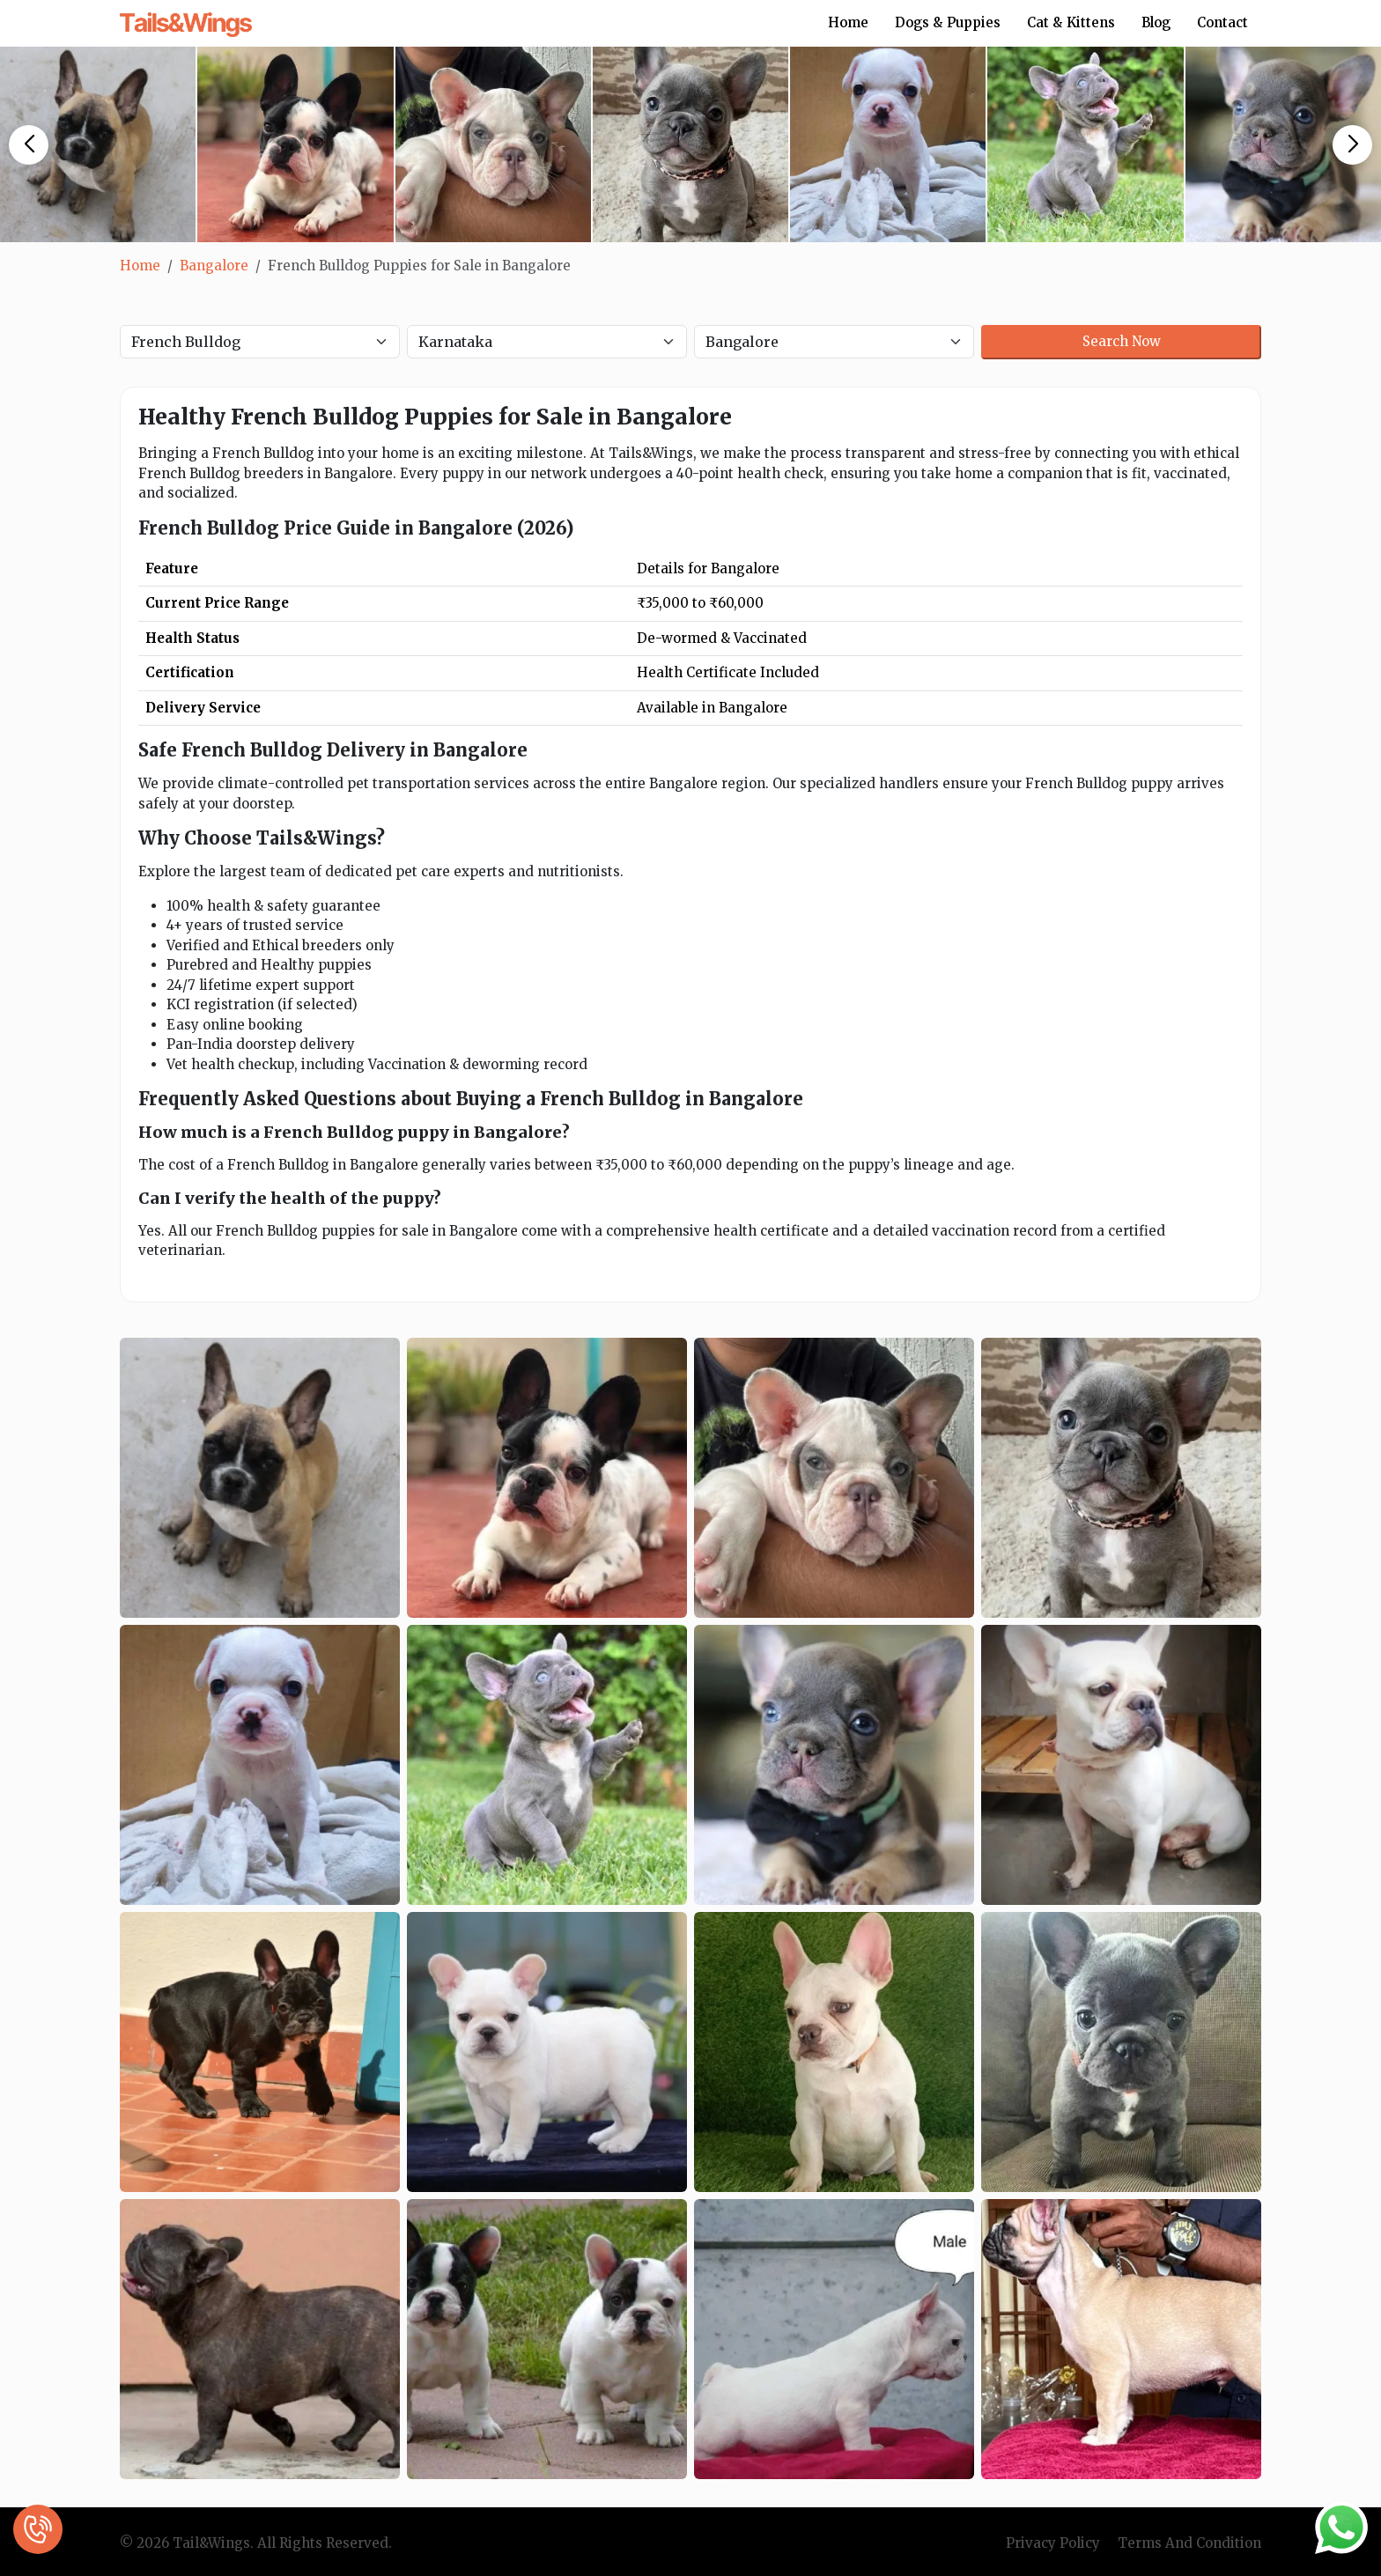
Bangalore (214, 265)
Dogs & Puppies (948, 22)
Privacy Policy (1053, 2543)
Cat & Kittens (1071, 22)
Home (848, 22)
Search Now (1121, 341)
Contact (1222, 22)
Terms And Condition (1189, 2543)
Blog (1156, 22)
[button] (28, 145)
